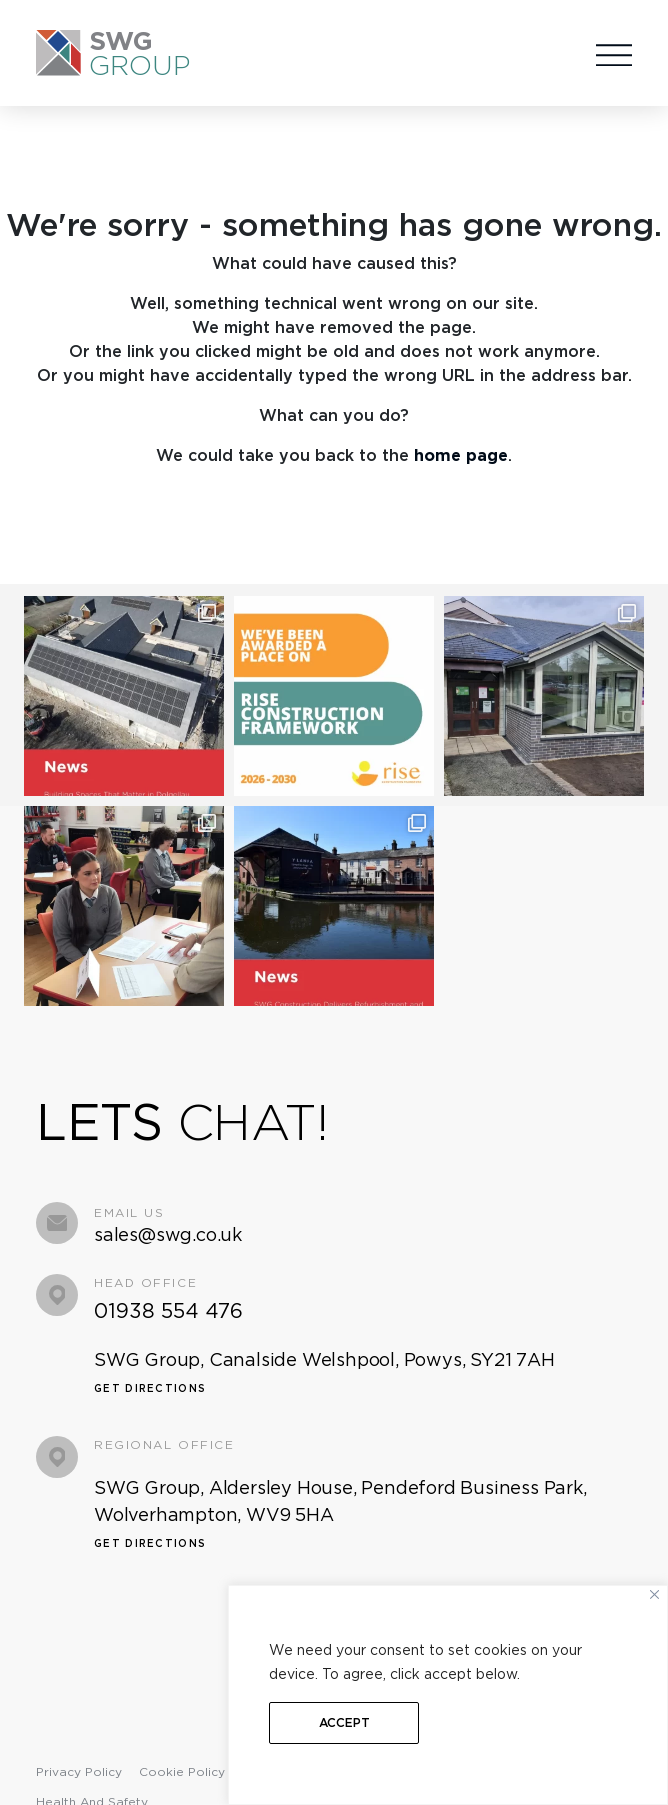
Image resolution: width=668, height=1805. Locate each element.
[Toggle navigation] (614, 52)
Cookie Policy (182, 1763)
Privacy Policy (79, 1763)
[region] (448, 1695)
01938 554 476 (168, 1303)
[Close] (654, 1594)
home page (461, 455)
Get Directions (150, 1380)
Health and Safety (92, 1793)
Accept (344, 1722)
